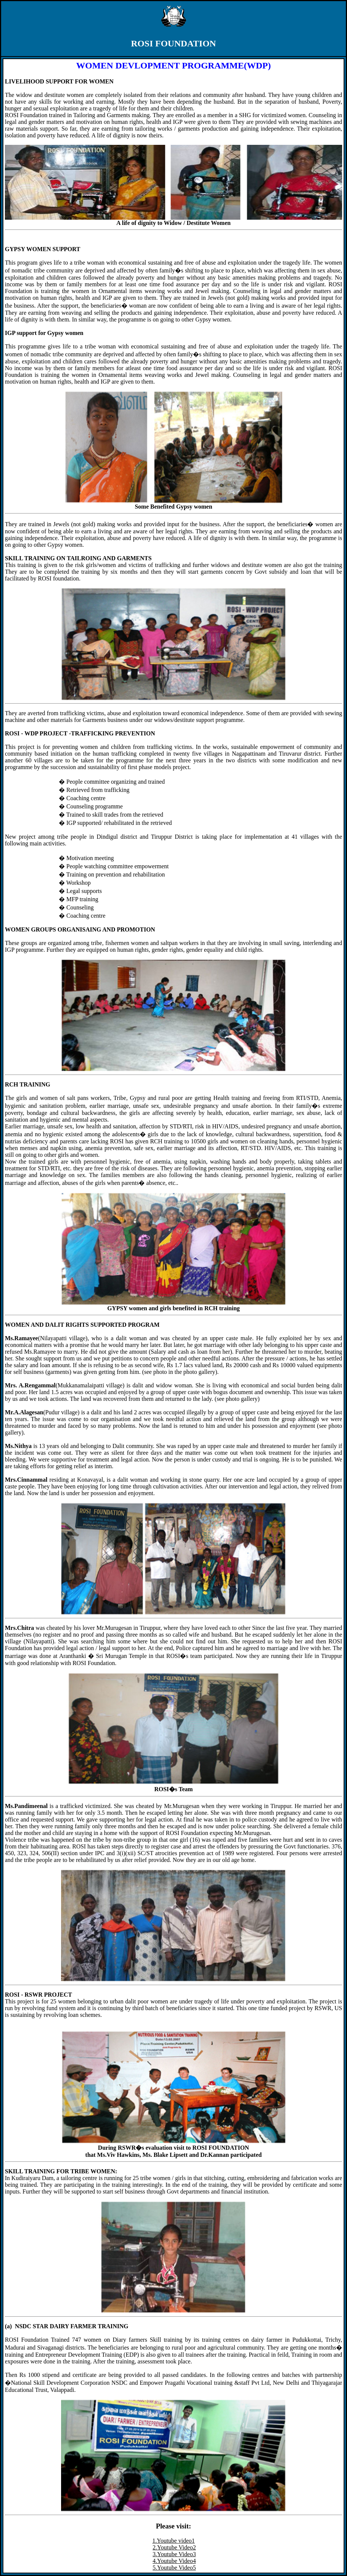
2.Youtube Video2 (174, 2547)
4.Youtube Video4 (174, 2561)
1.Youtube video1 (173, 2540)
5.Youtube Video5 (174, 2567)
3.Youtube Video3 (174, 2554)
